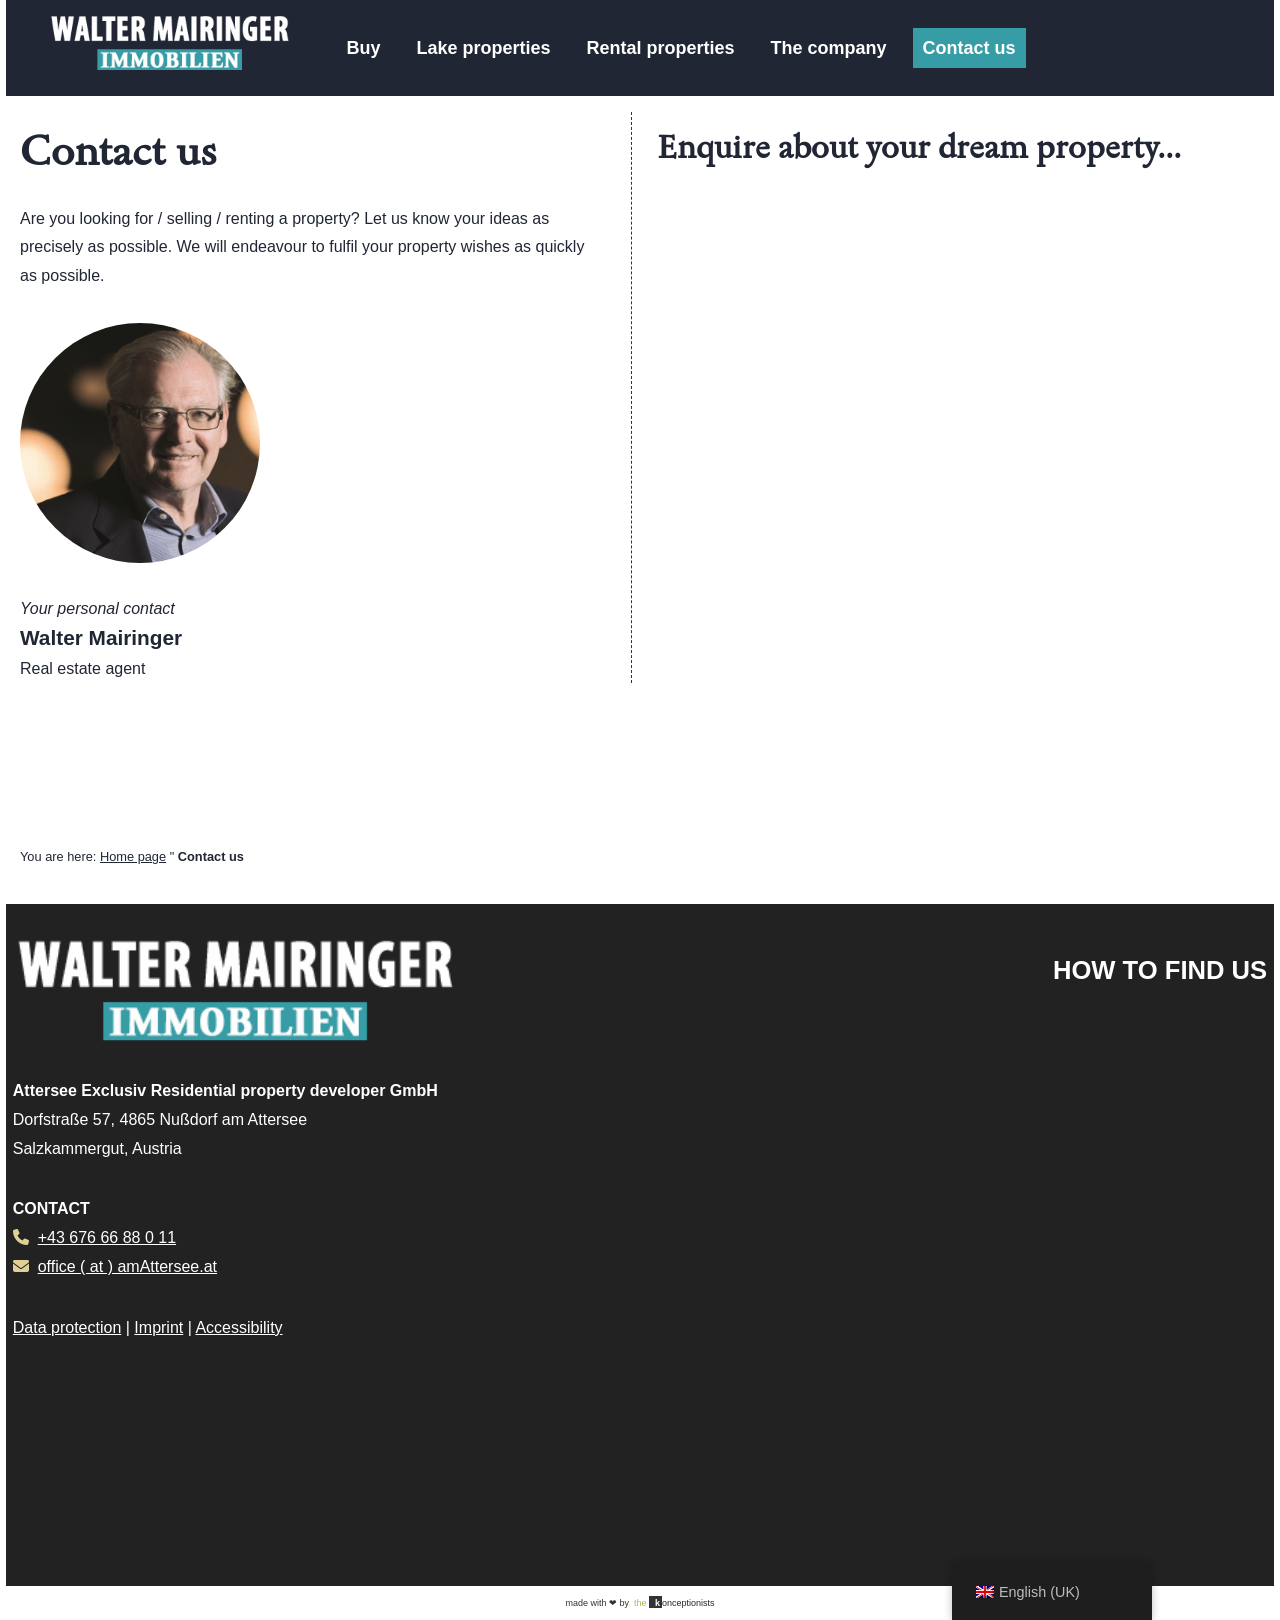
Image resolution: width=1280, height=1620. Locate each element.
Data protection (67, 1327)
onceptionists (674, 1602)
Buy (363, 48)
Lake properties (483, 48)
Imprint (158, 1327)
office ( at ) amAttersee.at (127, 1266)
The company (829, 48)
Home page (133, 856)
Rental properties (660, 48)
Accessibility (238, 1327)
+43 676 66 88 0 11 (107, 1237)
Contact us (969, 48)
